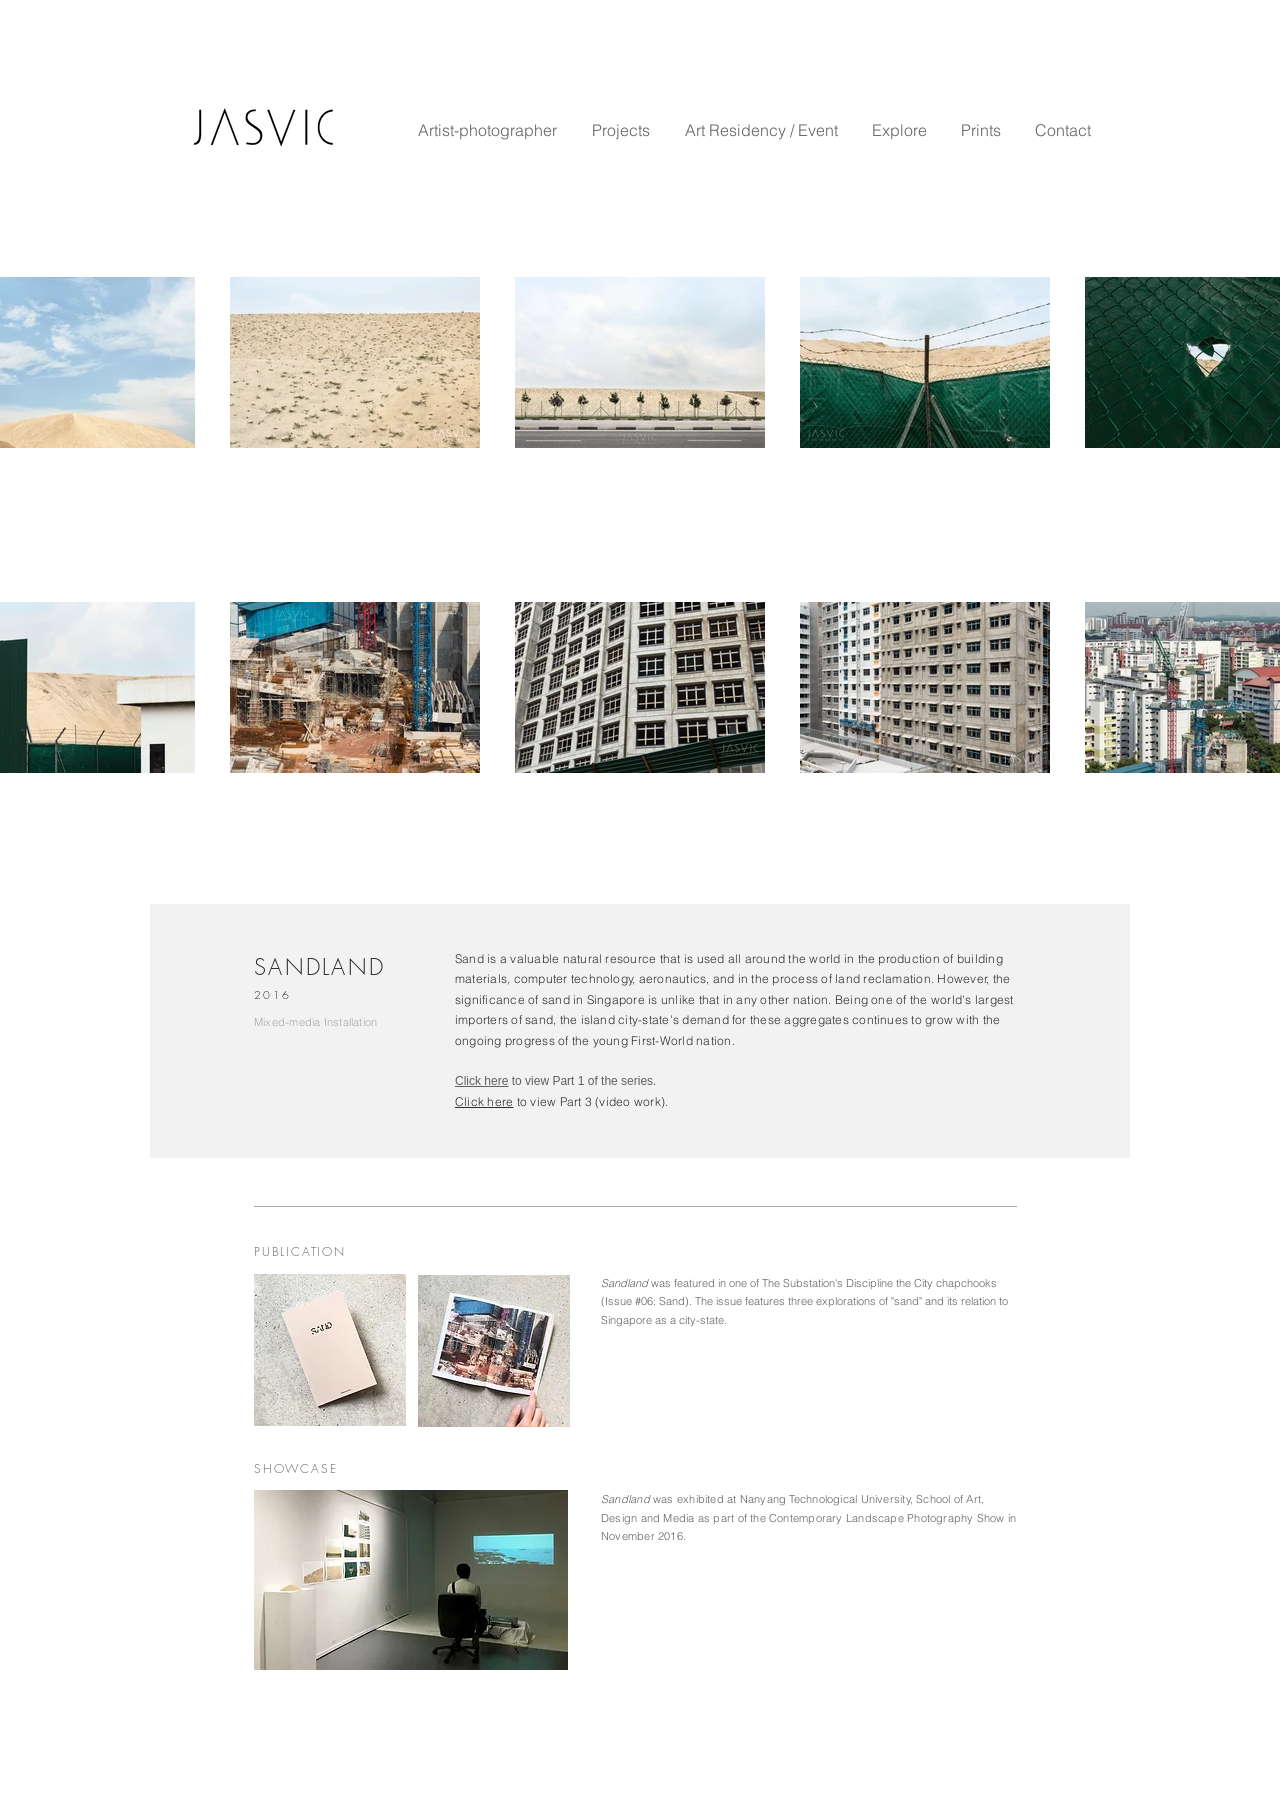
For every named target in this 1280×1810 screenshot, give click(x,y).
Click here (481, 1081)
